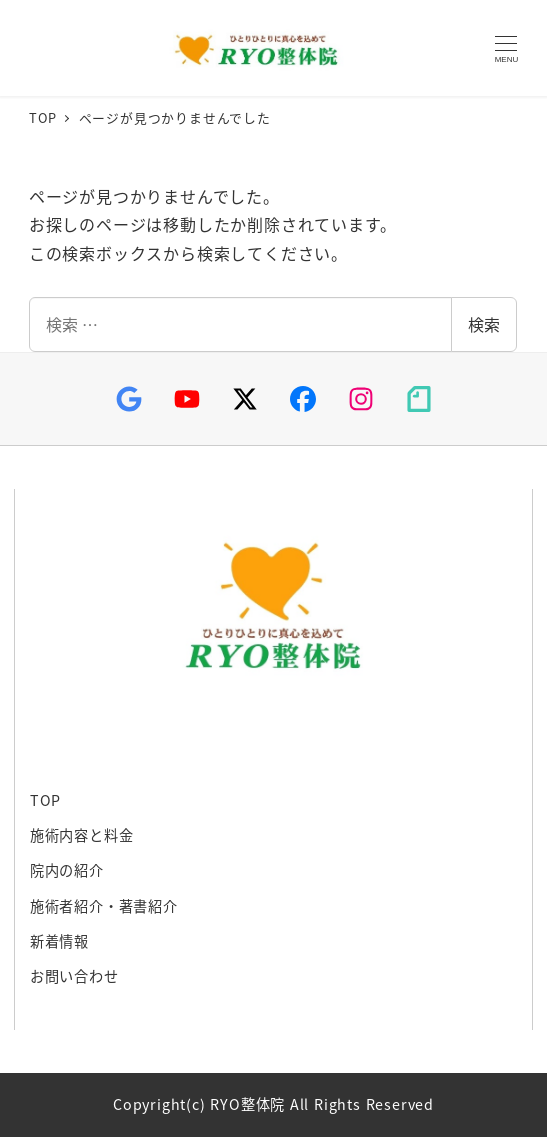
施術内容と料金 (82, 835)
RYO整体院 (252, 48)
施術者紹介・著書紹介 (104, 906)
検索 (484, 324)
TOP (45, 800)
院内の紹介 (67, 870)
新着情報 (59, 941)
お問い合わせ (74, 976)
